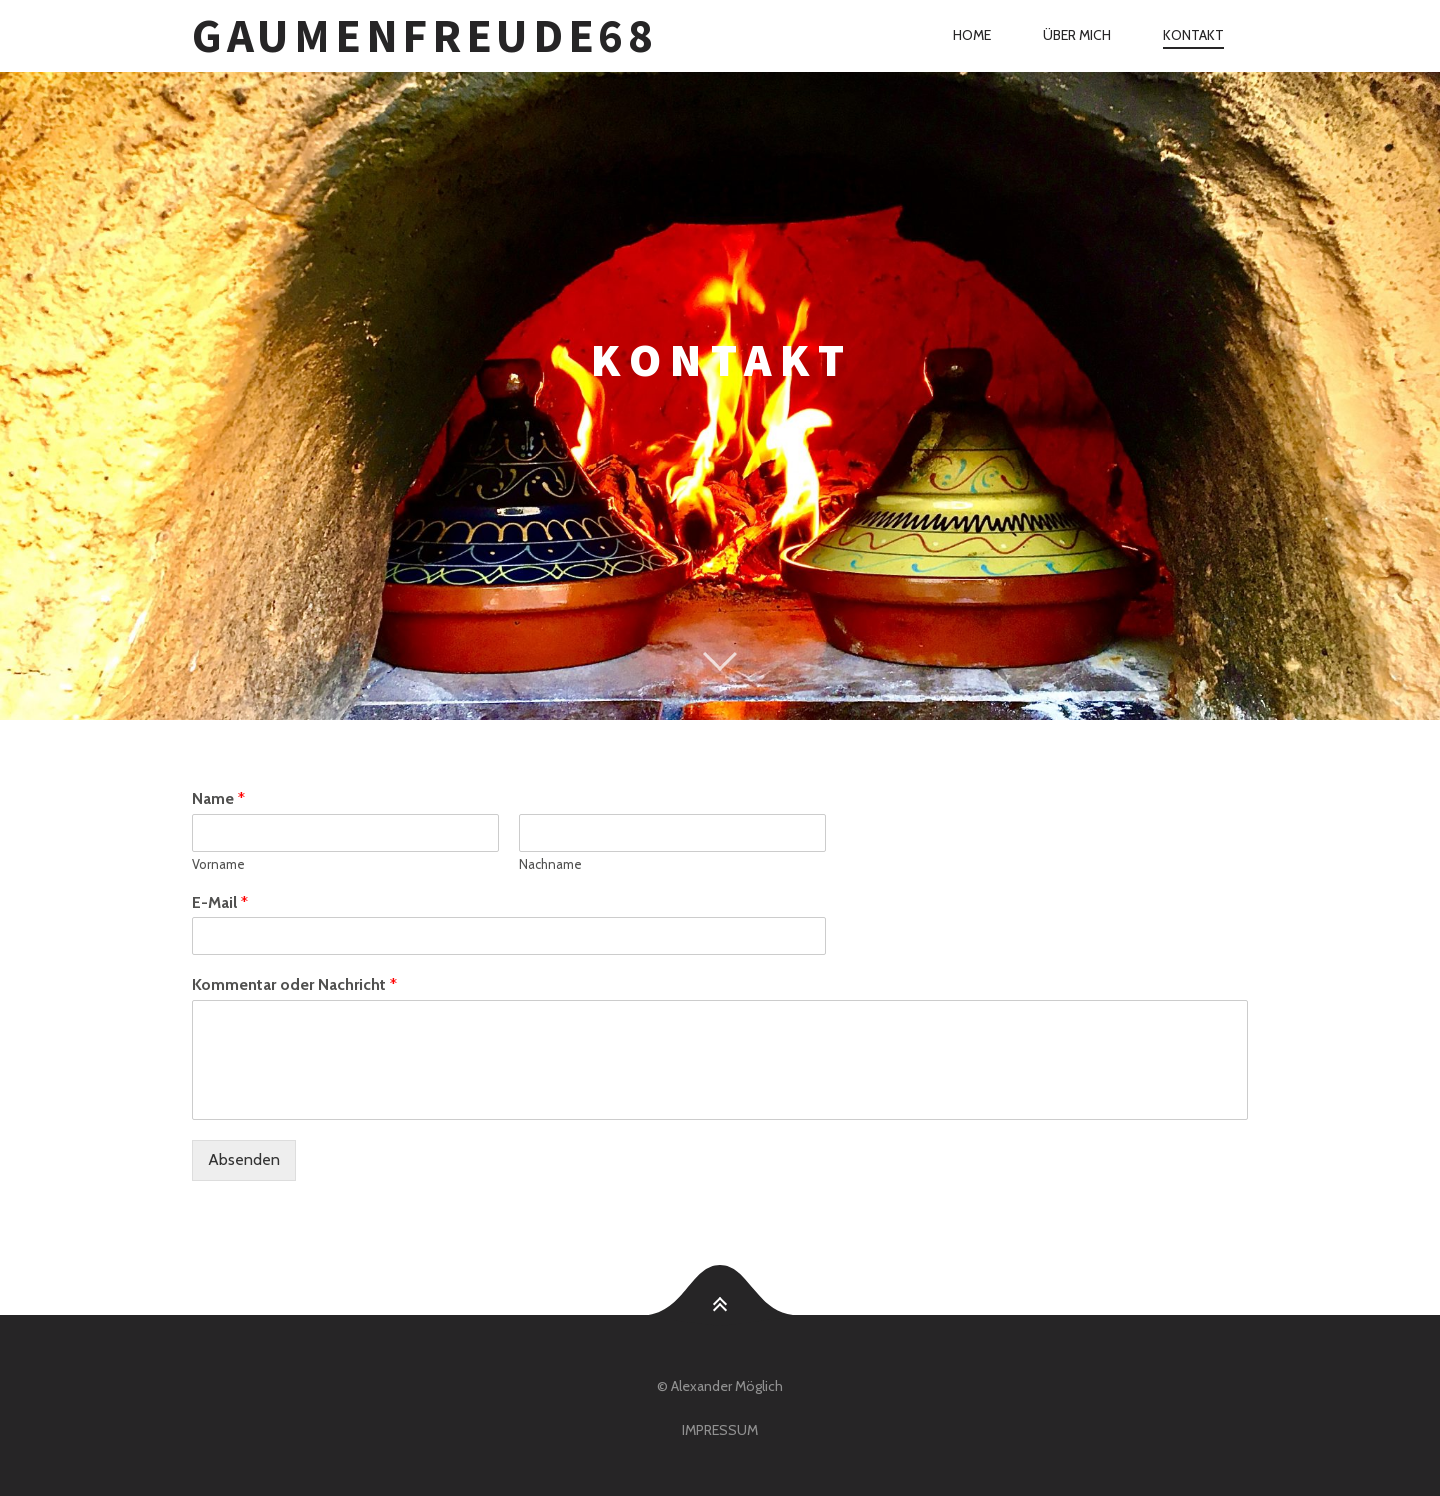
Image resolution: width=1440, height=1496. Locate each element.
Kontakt (1193, 35)
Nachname (550, 864)
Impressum (720, 1430)
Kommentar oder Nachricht (294, 984)
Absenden (244, 1159)
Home (972, 35)
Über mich (1077, 35)
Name (218, 798)
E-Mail (220, 902)
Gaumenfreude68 (425, 35)
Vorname (218, 864)
